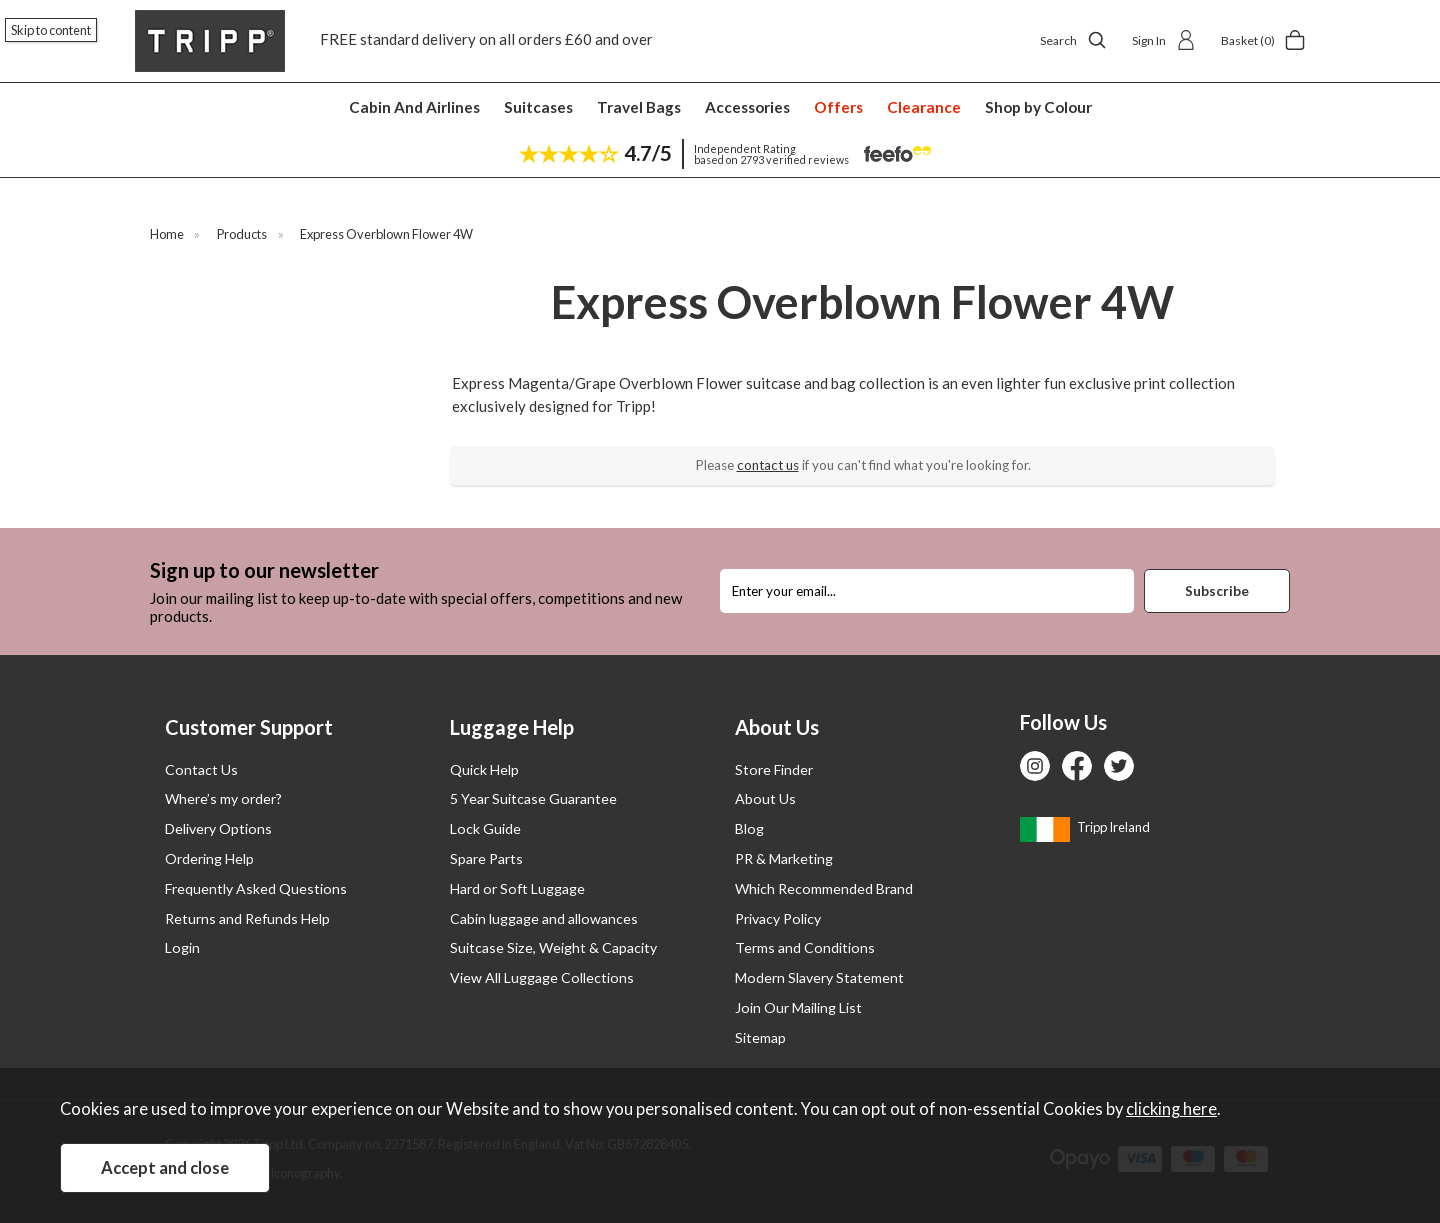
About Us (765, 798)
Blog (749, 828)
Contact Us (201, 769)
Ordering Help (209, 858)
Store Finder (774, 769)
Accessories (747, 107)
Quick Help (484, 769)
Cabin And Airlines (414, 107)
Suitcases (538, 107)
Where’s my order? (223, 798)
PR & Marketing (784, 858)
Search (1073, 40)
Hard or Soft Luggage (517, 888)
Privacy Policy (778, 918)
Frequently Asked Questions (256, 888)
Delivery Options (218, 828)
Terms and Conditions (805, 947)
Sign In (1164, 40)
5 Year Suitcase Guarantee (533, 798)
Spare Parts (486, 858)
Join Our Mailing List (798, 1007)
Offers (838, 107)
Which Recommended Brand (824, 888)
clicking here (1171, 1109)
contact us (768, 465)
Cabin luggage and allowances (544, 918)
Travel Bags (639, 107)
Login (182, 947)
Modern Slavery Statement (819, 977)
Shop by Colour (1038, 107)
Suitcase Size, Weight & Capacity (553, 947)
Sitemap (760, 1037)
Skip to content (51, 30)
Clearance (924, 107)
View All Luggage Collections (542, 977)
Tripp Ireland (1085, 827)
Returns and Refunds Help (247, 918)
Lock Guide (485, 828)
